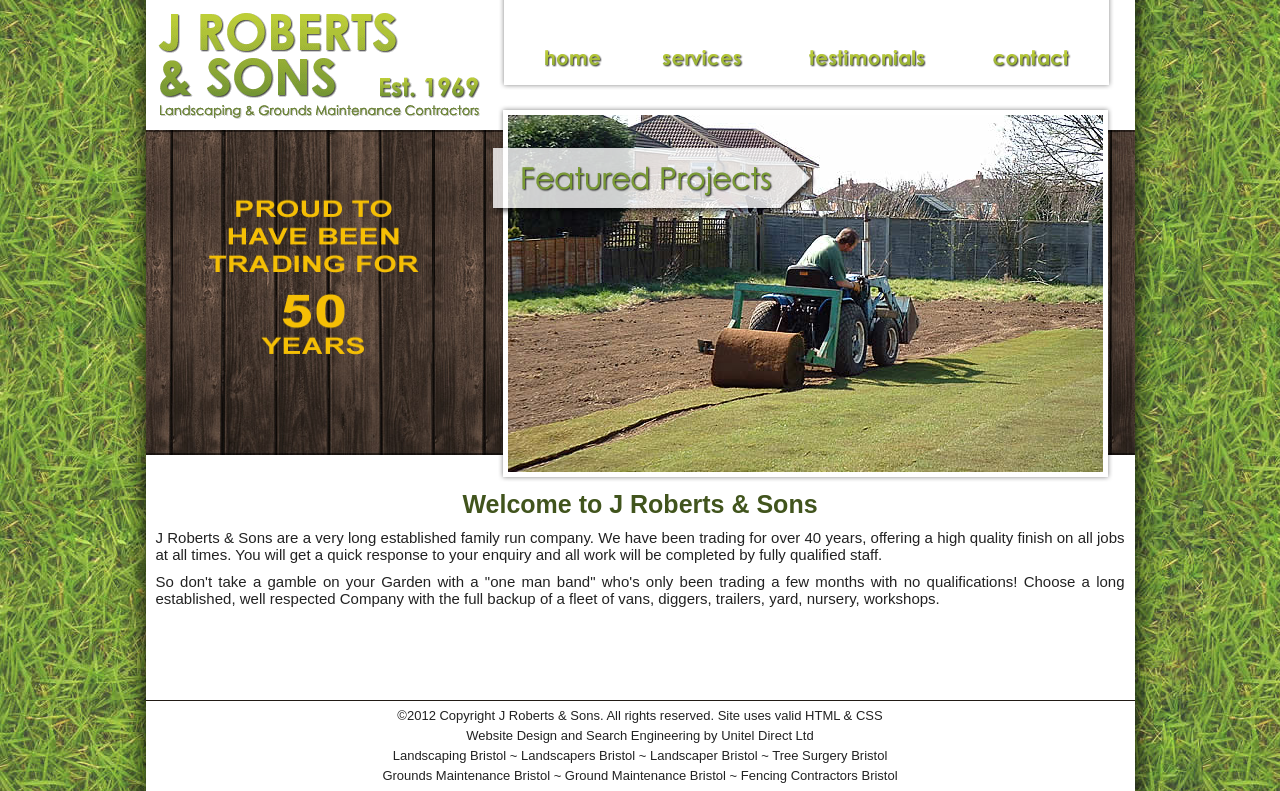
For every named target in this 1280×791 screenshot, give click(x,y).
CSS (869, 715)
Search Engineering (643, 735)
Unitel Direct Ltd (767, 735)
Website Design (511, 735)
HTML (822, 715)
